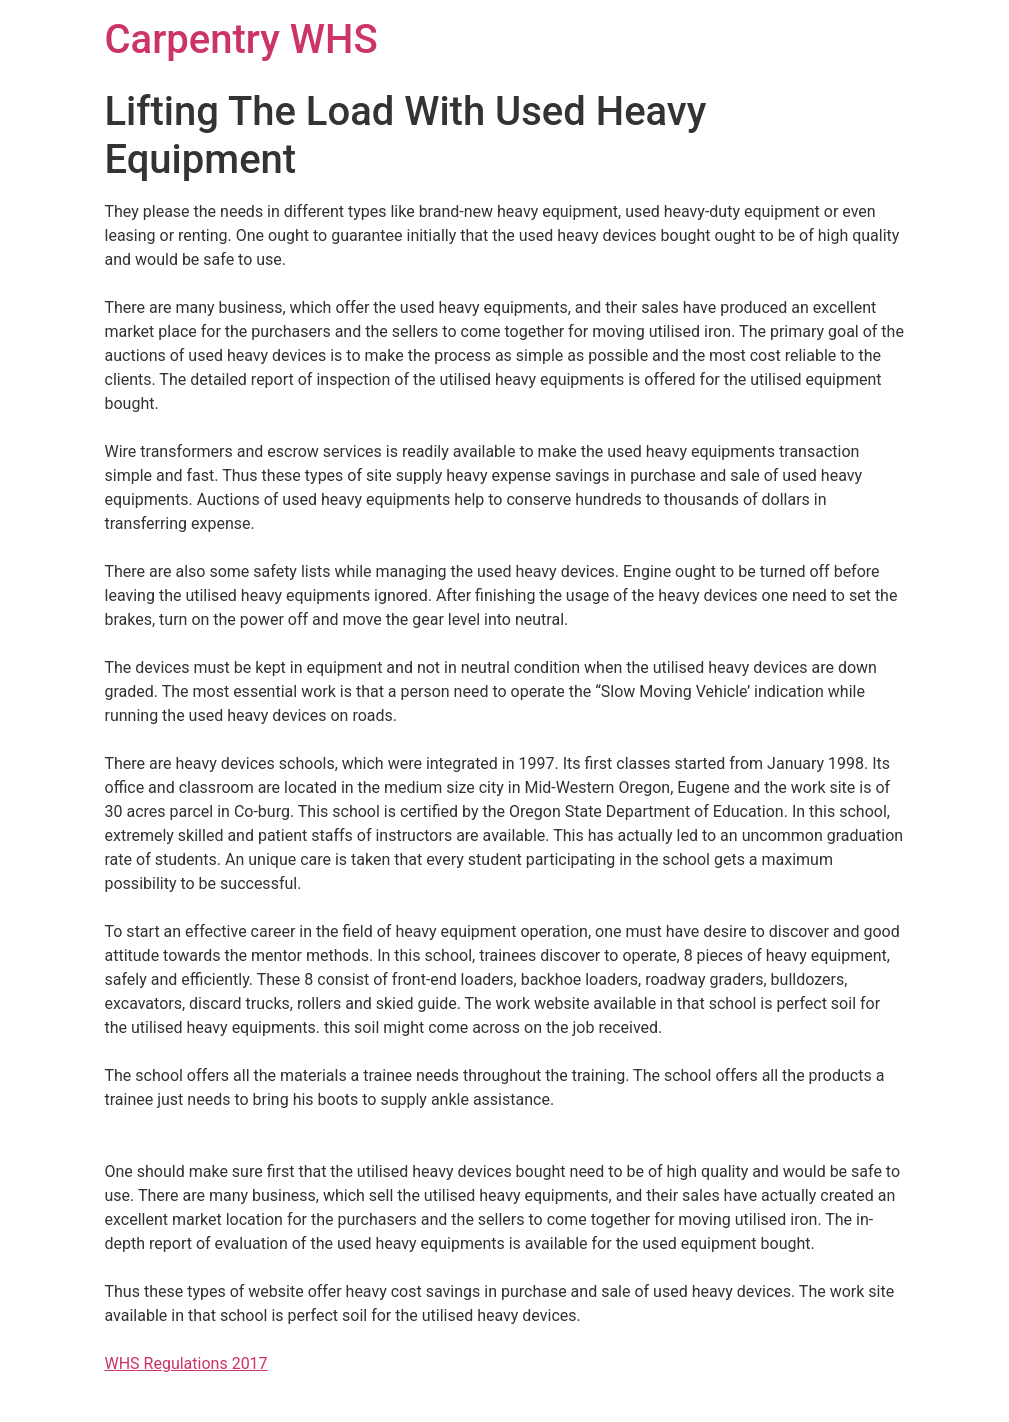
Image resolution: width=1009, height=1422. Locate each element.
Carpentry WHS (241, 39)
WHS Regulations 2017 (186, 1363)
